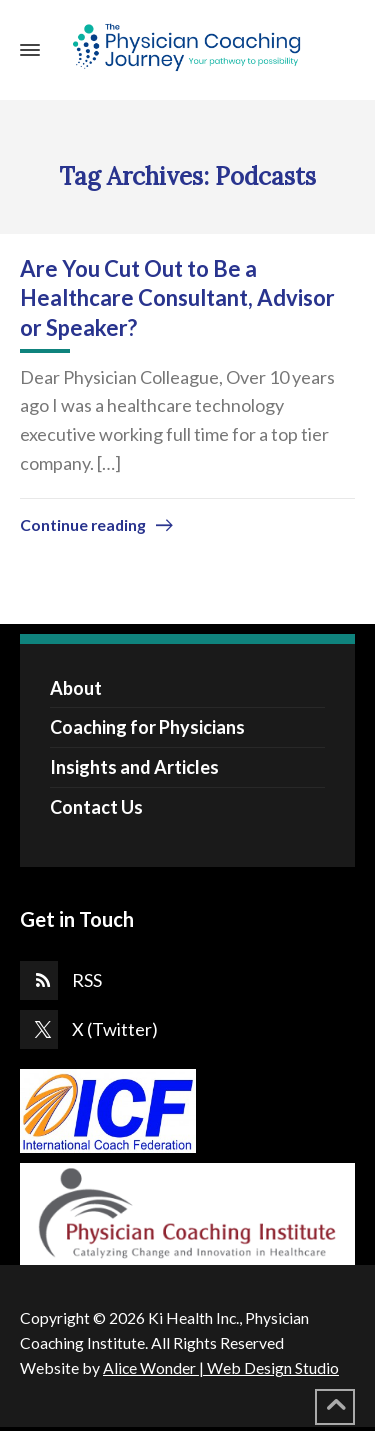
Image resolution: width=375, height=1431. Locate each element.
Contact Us (96, 807)
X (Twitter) (115, 1029)
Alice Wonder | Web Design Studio (221, 1367)
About (76, 688)
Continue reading (83, 524)
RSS (87, 980)
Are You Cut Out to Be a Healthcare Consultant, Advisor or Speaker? (177, 298)
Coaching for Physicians (147, 727)
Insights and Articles (134, 767)
